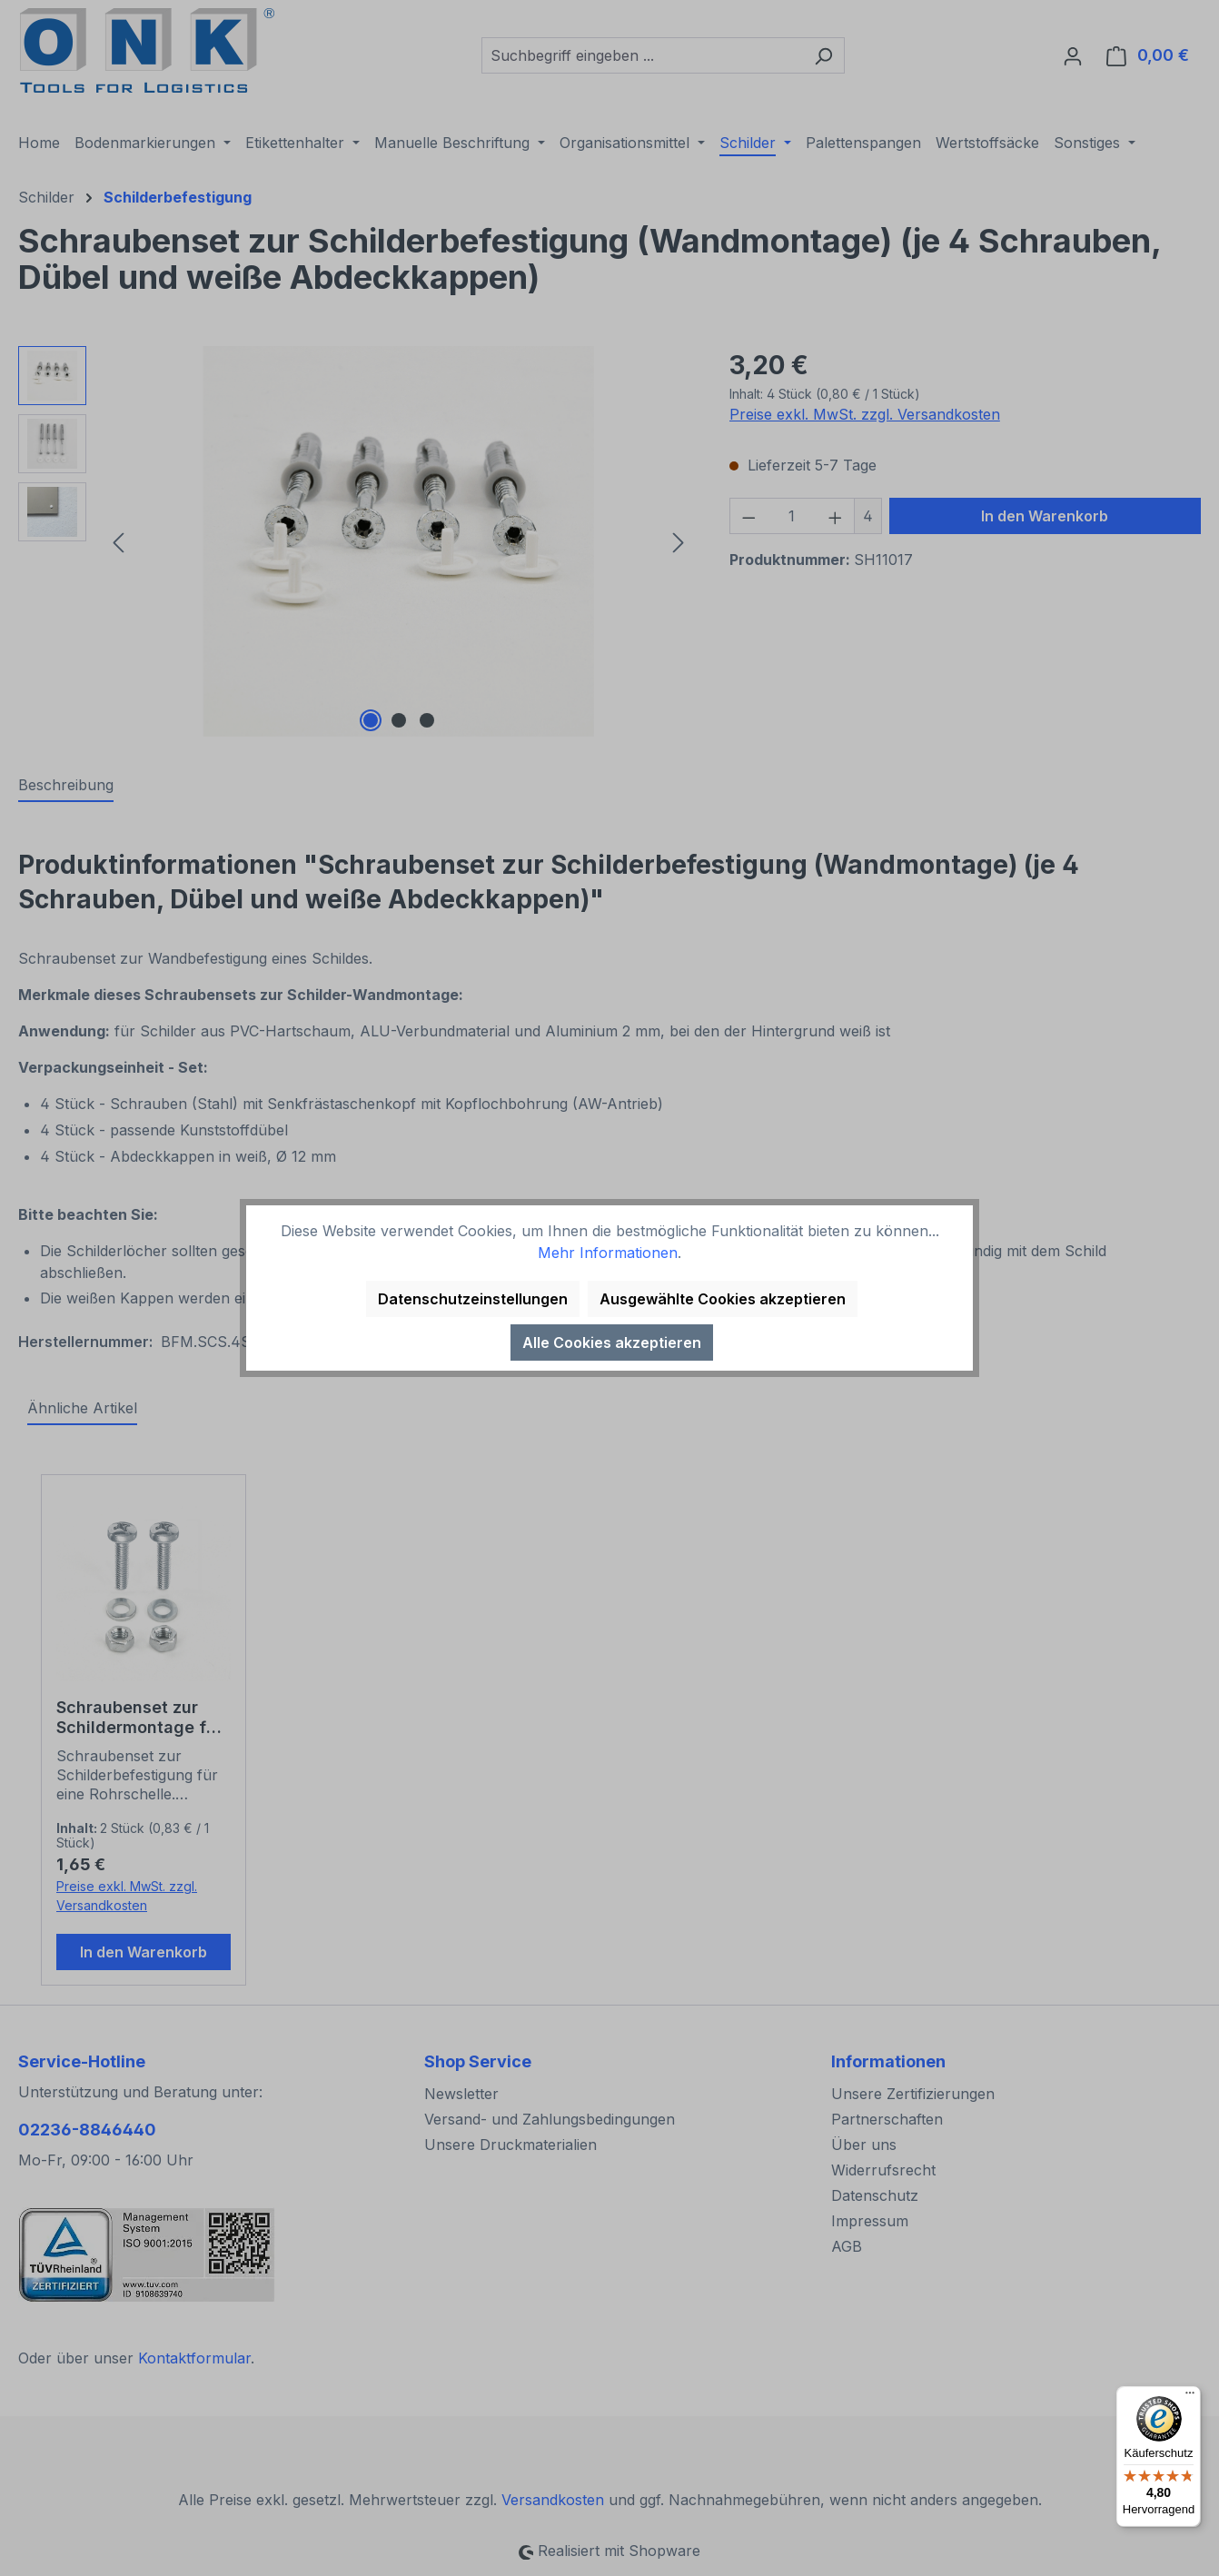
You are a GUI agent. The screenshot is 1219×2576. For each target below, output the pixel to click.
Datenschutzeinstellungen (473, 1299)
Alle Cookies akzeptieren (611, 1342)
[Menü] (1190, 2397)
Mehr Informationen (608, 1252)
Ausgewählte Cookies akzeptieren (723, 1299)
